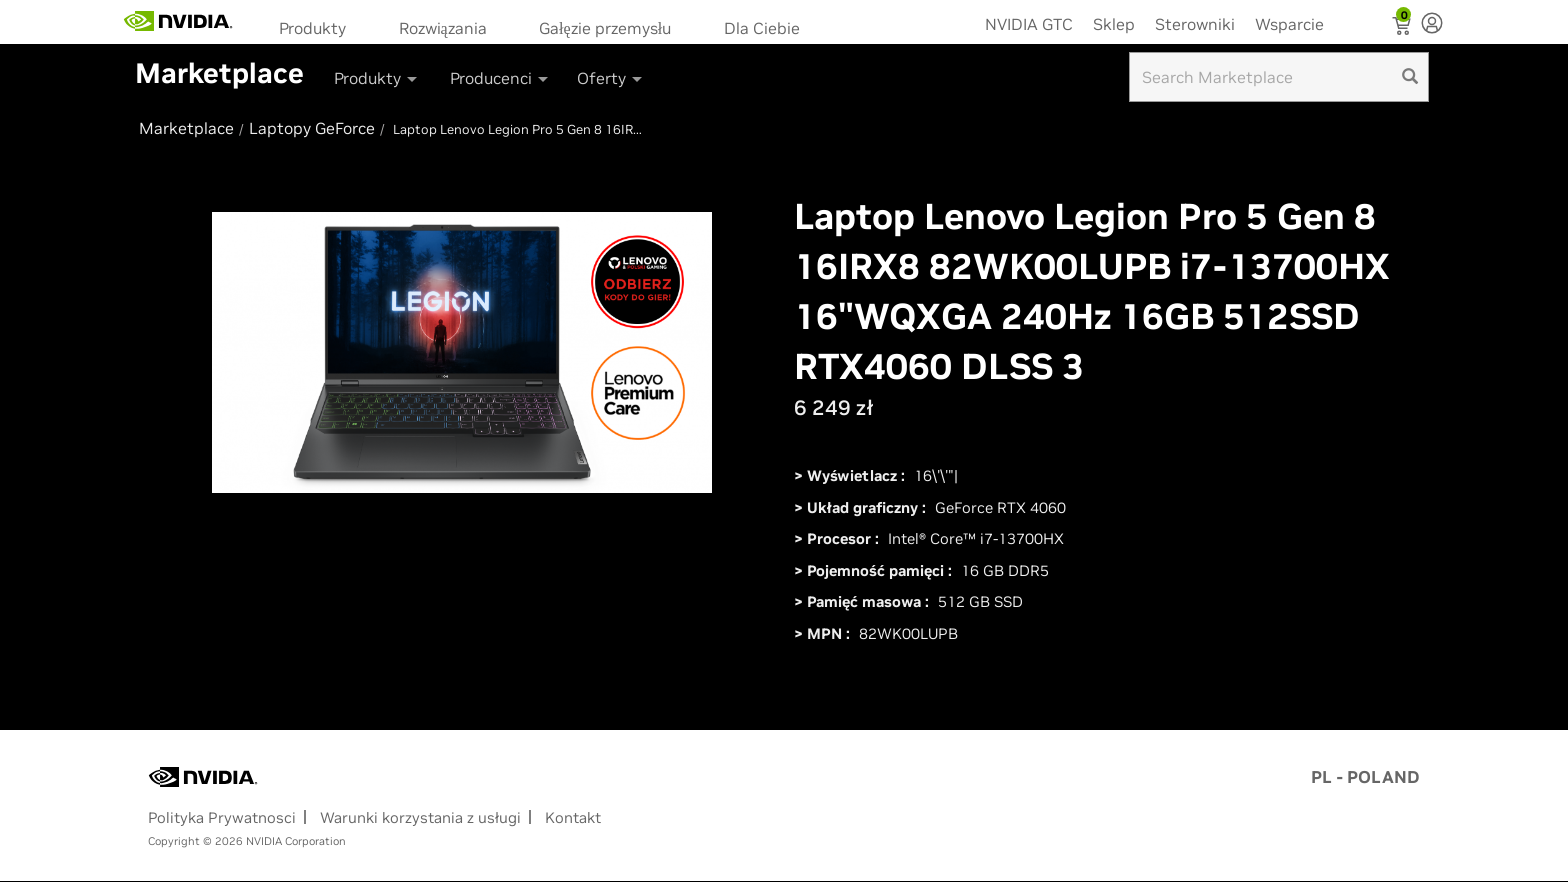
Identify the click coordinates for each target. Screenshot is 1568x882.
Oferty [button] (611, 78)
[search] (1410, 77)
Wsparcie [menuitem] (1289, 24)
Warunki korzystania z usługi (420, 817)
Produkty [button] (377, 78)
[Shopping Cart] (1403, 28)
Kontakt (573, 817)
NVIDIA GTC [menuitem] (1029, 24)
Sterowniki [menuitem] (1195, 24)
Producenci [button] (500, 78)
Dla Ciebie (762, 28)
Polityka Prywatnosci (222, 817)
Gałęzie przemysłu (605, 28)
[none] (1432, 25)
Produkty (312, 28)
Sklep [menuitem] (1114, 24)
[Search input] (1279, 77)
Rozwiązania (443, 28)
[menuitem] (319, 26)
